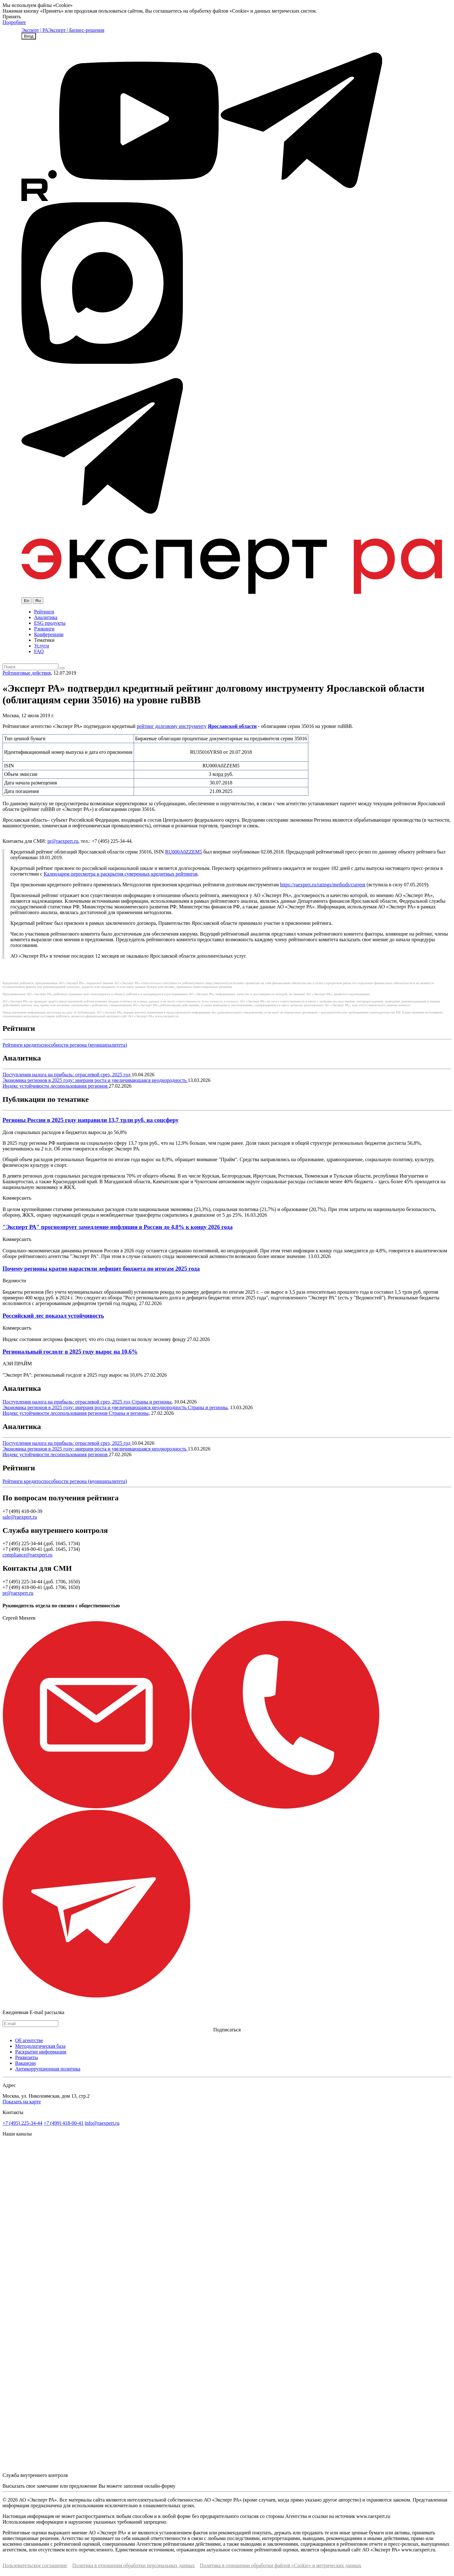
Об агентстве (29, 2040)
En (26, 600)
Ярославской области (232, 726)
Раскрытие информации (40, 2051)
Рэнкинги (44, 628)
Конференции (48, 634)
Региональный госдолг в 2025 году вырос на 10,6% (70, 1351)
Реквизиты (26, 2057)
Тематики (44, 640)
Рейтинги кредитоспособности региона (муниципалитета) (65, 1045)
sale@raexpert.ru (20, 1517)
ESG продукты (50, 623)
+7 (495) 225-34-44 (22, 2123)
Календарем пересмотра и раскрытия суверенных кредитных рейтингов (121, 874)
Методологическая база (40, 2046)
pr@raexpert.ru (62, 841)
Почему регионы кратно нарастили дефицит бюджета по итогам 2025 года (101, 1268)
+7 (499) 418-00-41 (63, 2123)
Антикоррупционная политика (47, 2068)
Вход (28, 36)
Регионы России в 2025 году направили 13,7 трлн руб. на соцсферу (90, 1120)
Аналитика (45, 617)
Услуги (41, 645)
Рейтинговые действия (27, 673)
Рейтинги (44, 611)
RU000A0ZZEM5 (183, 851)
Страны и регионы (152, 1401)
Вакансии (25, 2063)
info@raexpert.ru (102, 2123)
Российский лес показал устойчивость (53, 1315)
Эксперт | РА (34, 30)
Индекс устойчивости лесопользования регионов (56, 1086)
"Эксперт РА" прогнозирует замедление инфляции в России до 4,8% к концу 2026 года (118, 1227)
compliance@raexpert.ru (27, 1554)
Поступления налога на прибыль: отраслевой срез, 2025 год (67, 1074)
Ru (38, 600)
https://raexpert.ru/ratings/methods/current (322, 884)
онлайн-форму (159, 2486)
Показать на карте (22, 2101)
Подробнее (14, 22)
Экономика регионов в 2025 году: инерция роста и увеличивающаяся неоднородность (95, 1080)
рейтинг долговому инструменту (172, 726)
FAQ (39, 651)
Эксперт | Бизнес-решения (76, 30)
